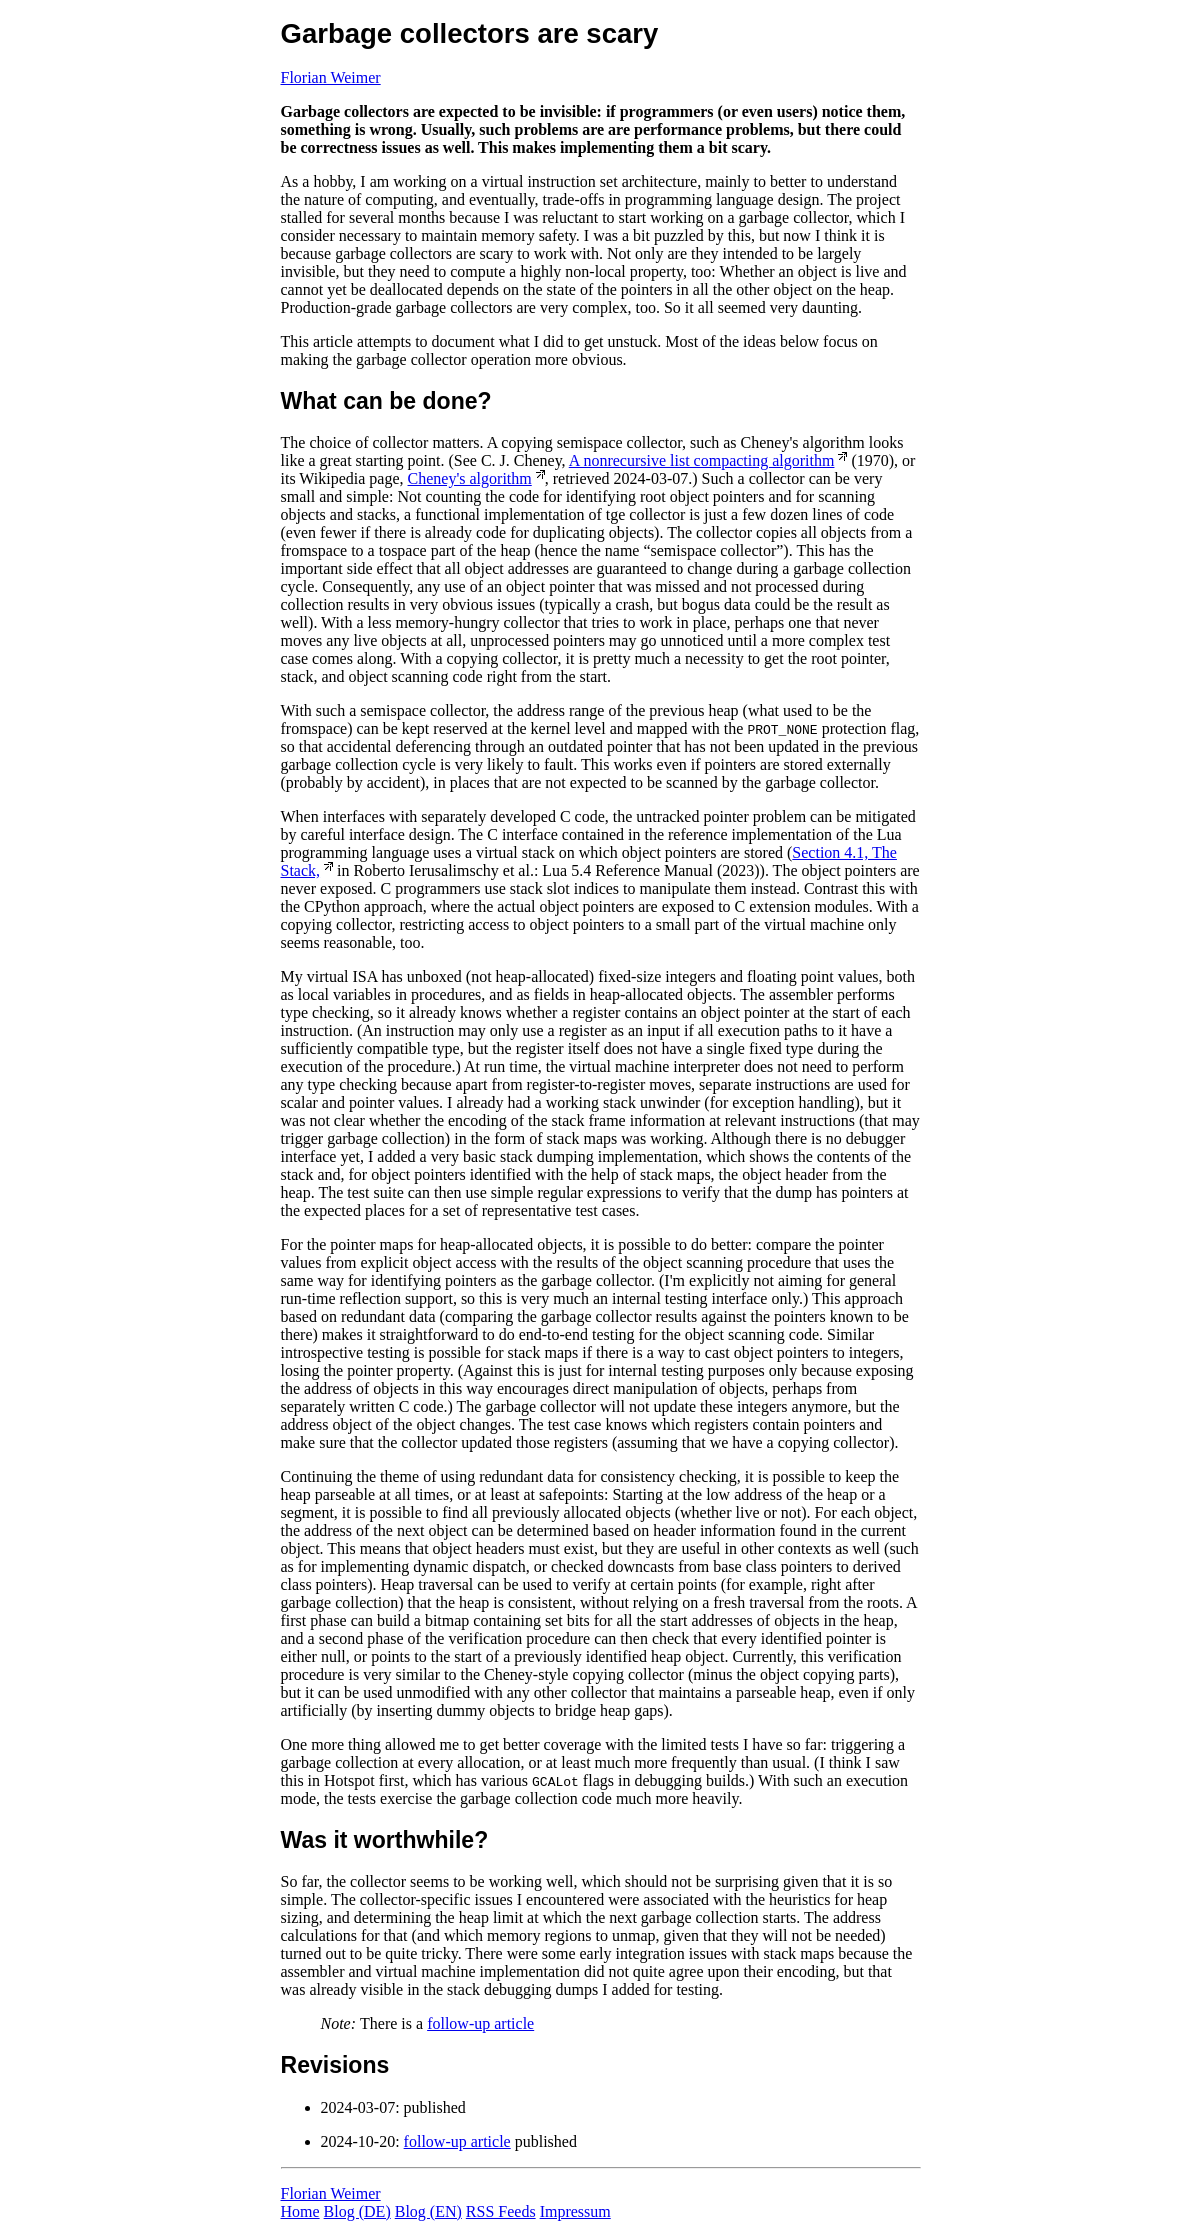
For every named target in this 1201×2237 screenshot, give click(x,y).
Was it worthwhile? (385, 1840)
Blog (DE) (357, 2211)
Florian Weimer (331, 77)
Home (300, 2211)
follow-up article (480, 2023)
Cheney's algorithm (470, 478)
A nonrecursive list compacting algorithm (702, 460)
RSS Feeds (501, 2211)
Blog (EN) (428, 2211)
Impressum (575, 2211)
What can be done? (386, 401)
